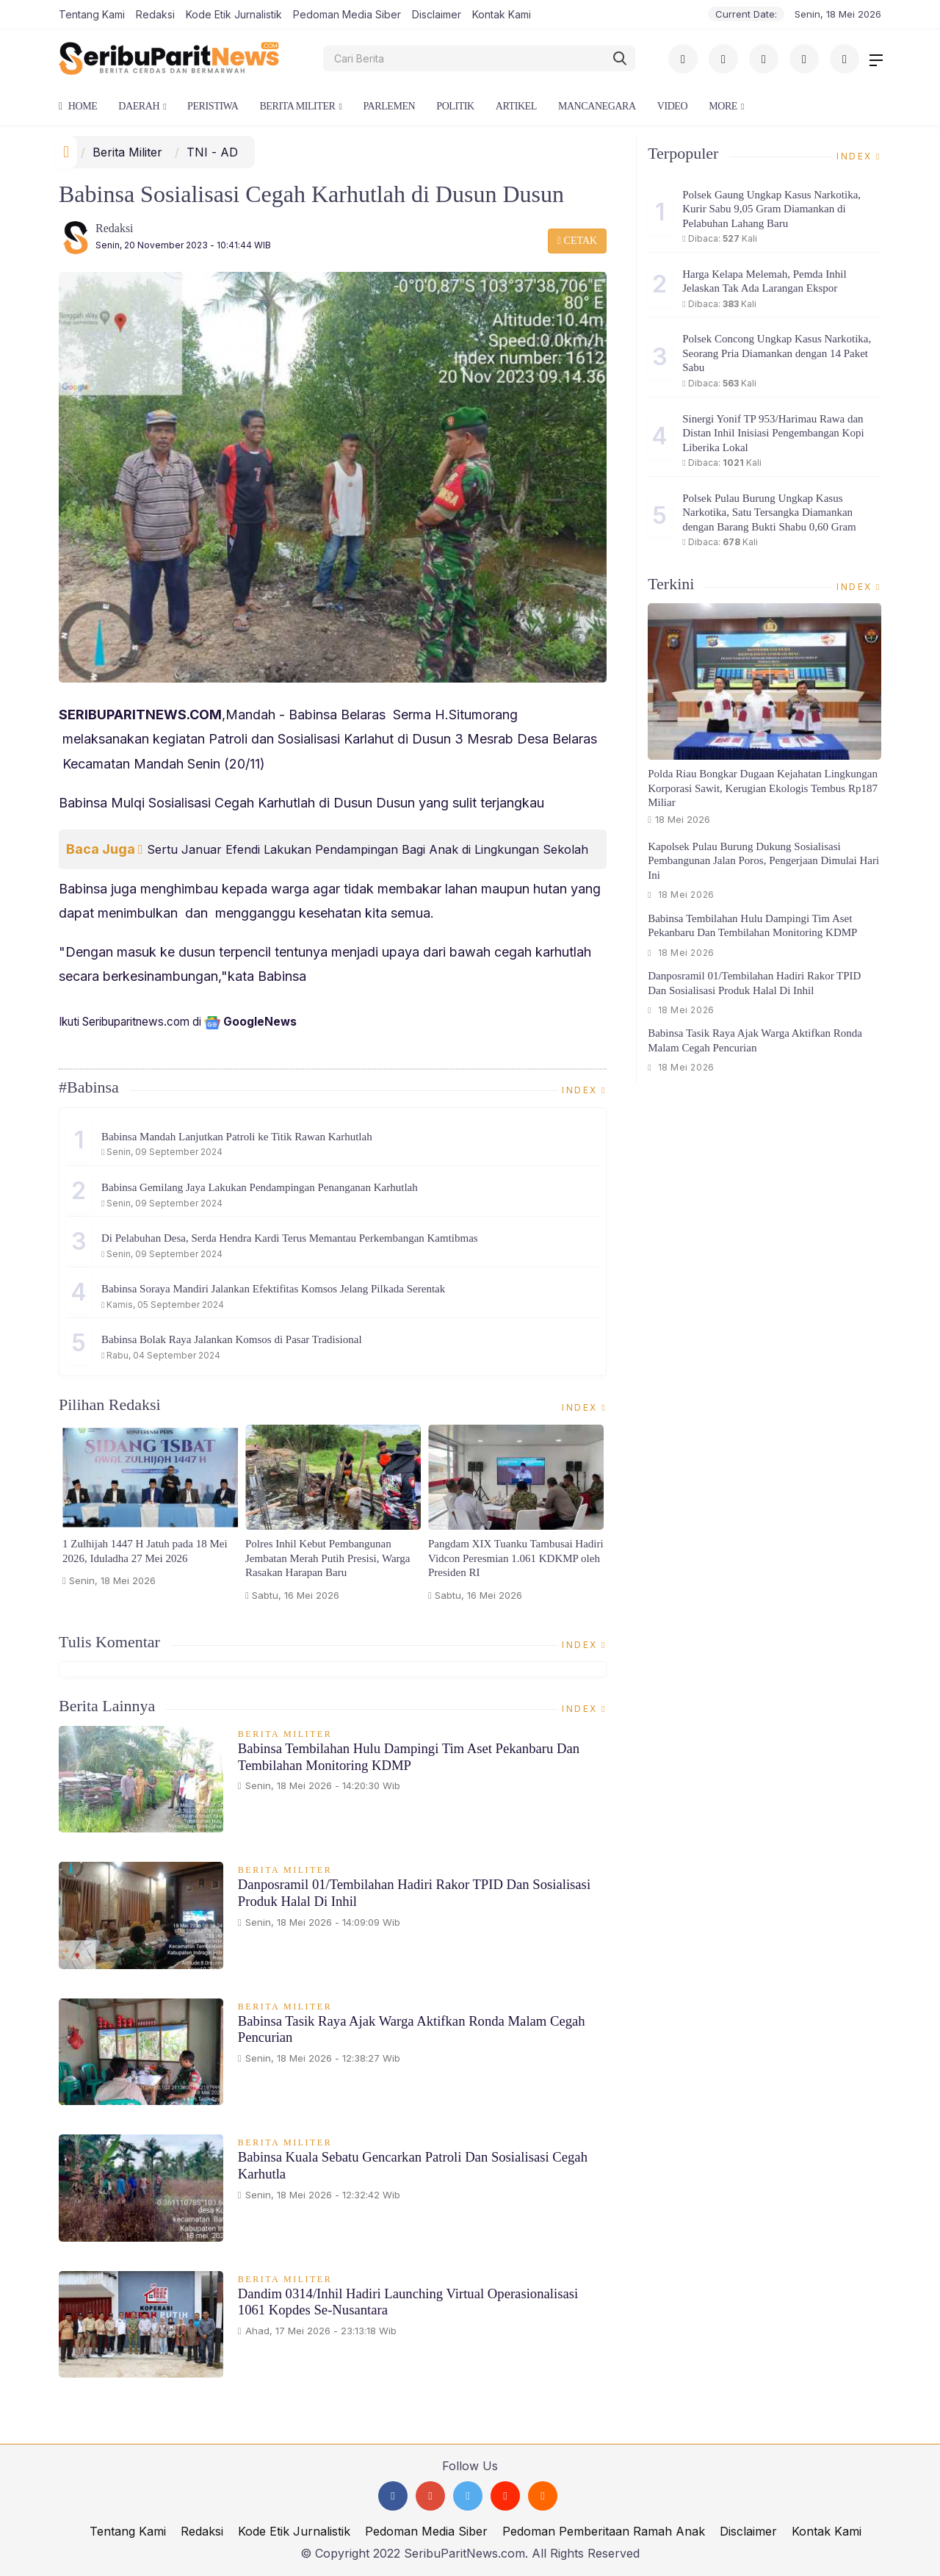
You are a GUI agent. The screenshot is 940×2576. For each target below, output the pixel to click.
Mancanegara (597, 106)
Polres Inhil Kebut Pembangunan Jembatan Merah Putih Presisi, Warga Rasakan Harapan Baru (327, 1558)
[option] (150, 1512)
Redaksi (155, 14)
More (723, 106)
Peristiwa (212, 106)
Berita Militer (297, 106)
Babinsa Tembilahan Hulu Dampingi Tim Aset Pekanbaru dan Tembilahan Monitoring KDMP (412, 1757)
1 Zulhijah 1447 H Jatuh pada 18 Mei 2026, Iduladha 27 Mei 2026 (145, 1551)
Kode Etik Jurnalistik (234, 14)
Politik (455, 106)
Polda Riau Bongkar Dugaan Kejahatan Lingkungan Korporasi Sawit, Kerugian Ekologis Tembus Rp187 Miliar (763, 788)
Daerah (138, 106)
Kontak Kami (501, 14)
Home (78, 106)
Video (672, 106)
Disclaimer (436, 14)
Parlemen (389, 106)
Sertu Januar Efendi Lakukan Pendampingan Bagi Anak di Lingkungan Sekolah (367, 849)
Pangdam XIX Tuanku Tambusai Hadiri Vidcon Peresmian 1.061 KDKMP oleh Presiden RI (516, 1558)
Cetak (577, 240)
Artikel (516, 106)
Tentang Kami (92, 14)
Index (584, 1089)
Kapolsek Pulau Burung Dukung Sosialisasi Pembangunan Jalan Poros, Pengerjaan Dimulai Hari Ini (763, 861)
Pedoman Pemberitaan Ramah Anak (603, 2531)
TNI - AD (212, 152)
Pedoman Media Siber (347, 14)
